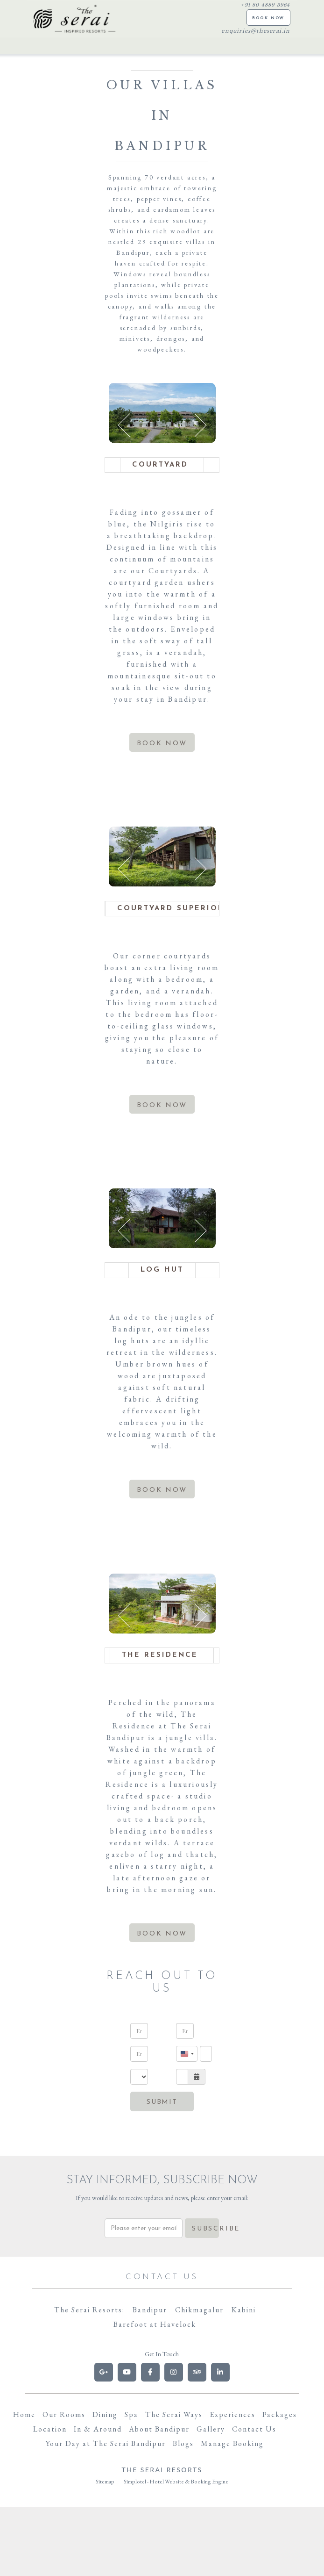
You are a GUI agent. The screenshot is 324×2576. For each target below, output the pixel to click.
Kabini (244, 2310)
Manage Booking (232, 2443)
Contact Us (254, 2429)
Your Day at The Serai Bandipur (106, 2443)
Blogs (183, 2443)
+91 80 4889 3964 (265, 5)
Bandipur (150, 2310)
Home (24, 2414)
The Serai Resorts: (89, 2310)
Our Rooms (63, 2414)
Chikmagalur (199, 2310)
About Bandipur (159, 2429)
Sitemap (105, 2481)
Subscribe (205, 2228)
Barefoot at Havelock (154, 2324)
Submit (162, 2102)
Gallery (211, 2429)
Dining (105, 2414)
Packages (279, 2414)
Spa (131, 2414)
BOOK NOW (268, 18)
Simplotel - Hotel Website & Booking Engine (176, 2481)
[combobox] (187, 2054)
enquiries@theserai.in (255, 31)
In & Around (98, 2429)
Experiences (232, 2414)
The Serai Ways (174, 2414)
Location (50, 2429)
